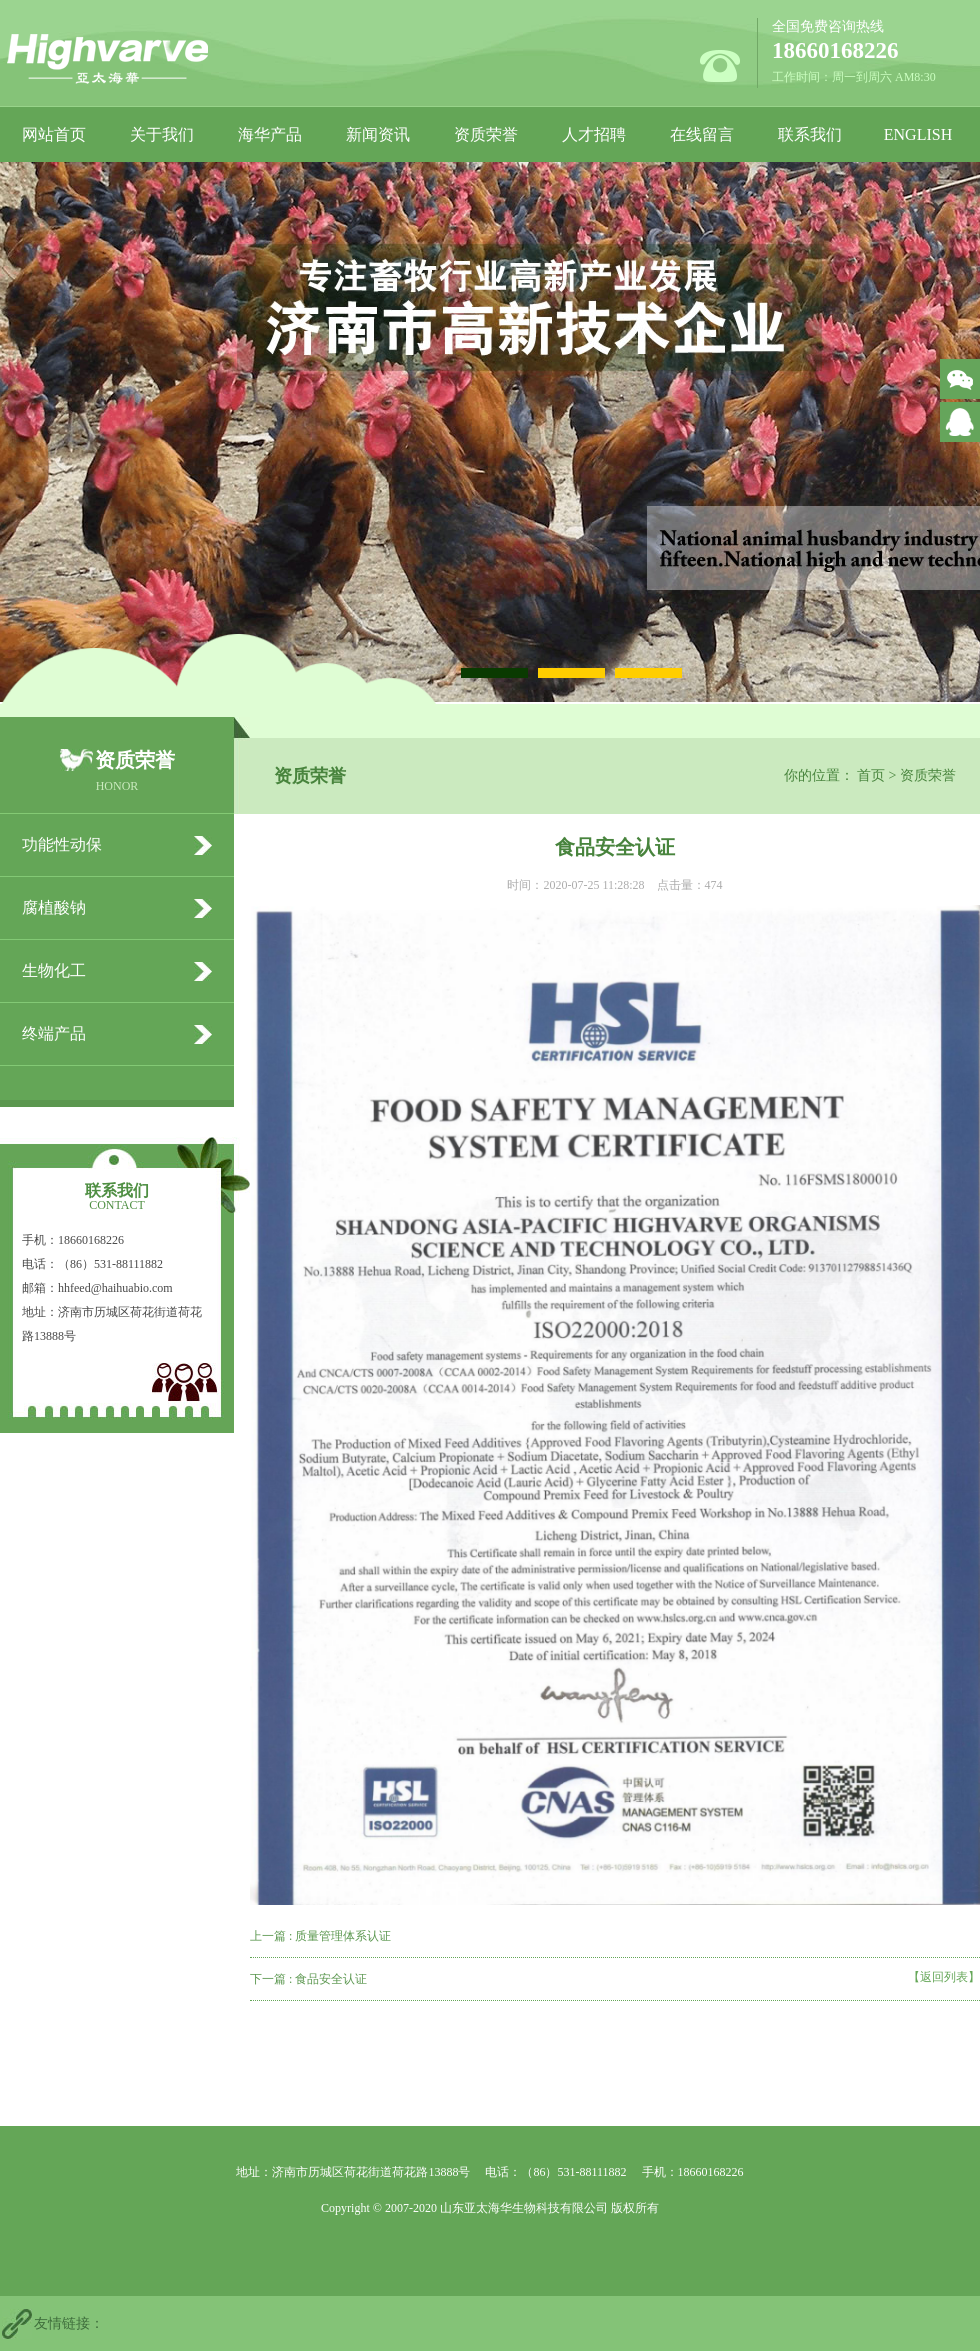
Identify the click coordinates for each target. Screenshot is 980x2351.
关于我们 (162, 134)
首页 (871, 775)
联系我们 (810, 134)
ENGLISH (918, 134)
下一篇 (308, 1979)
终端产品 (54, 1033)
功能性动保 (62, 844)
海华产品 (270, 134)
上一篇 (320, 1936)
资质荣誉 (486, 134)
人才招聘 (594, 134)
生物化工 (54, 970)
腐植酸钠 (54, 907)
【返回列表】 (944, 1977)
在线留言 (702, 134)
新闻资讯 (378, 134)
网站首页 (54, 134)
